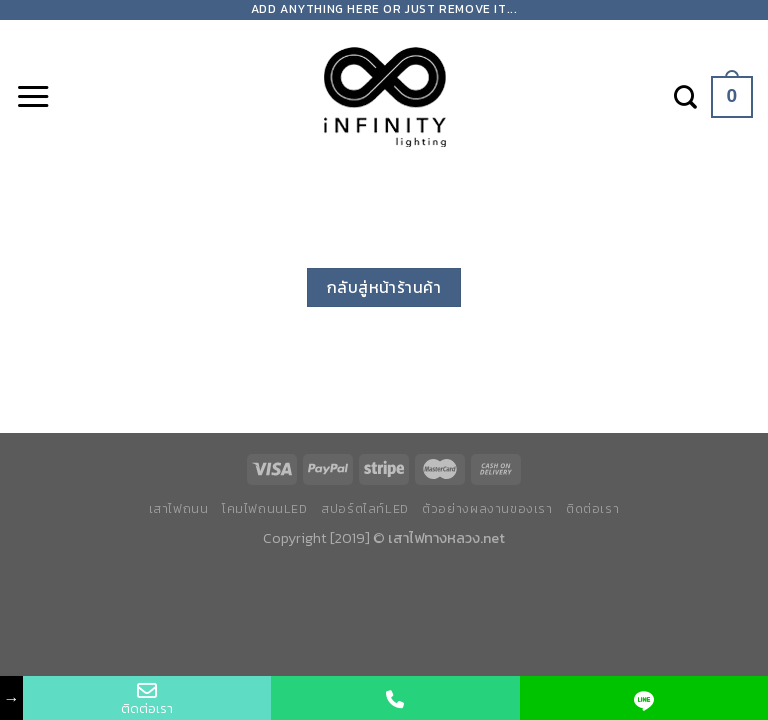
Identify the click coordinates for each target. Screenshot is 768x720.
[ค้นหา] (685, 97)
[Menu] (33, 97)
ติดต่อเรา (592, 509)
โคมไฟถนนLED (265, 509)
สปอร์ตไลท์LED (365, 509)
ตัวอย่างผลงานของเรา (487, 509)
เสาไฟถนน (179, 509)
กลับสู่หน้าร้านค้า (384, 287)
